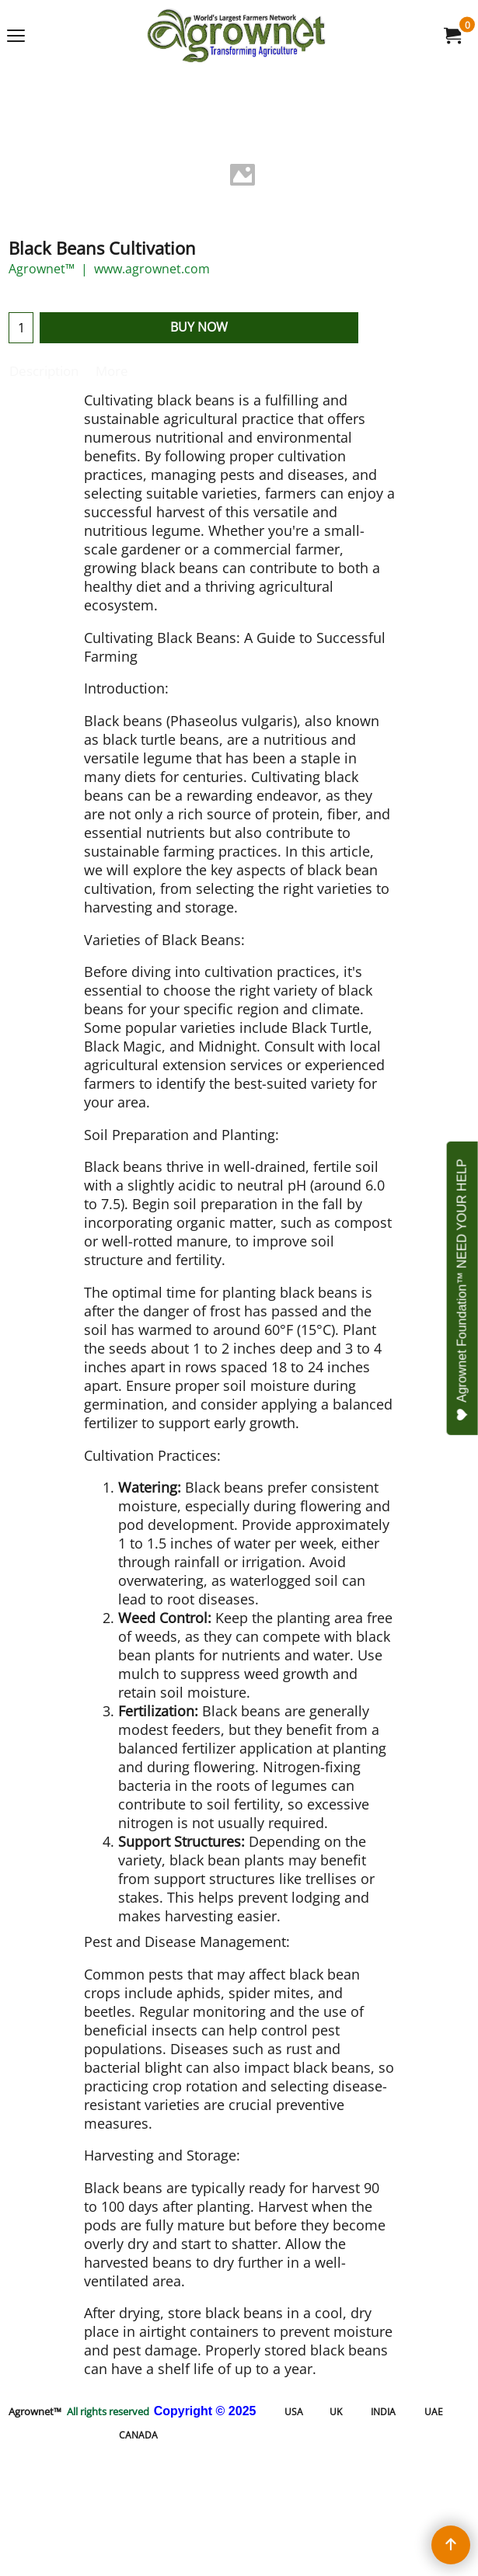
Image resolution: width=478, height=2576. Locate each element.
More (112, 371)
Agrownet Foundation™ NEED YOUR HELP (463, 1290)
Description (44, 371)
